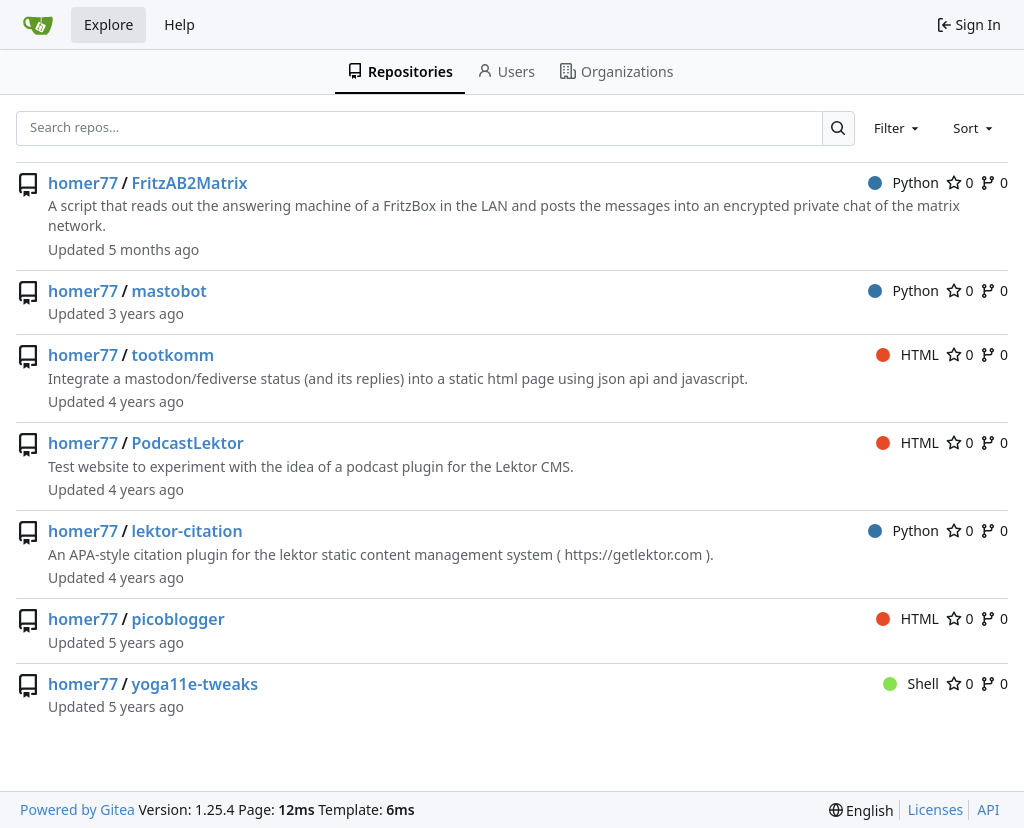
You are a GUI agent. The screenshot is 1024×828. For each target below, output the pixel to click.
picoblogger (177, 619)
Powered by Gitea (77, 809)
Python (903, 182)
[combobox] (898, 128)
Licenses (936, 809)
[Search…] (838, 128)
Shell (911, 683)
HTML (907, 354)
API (988, 809)
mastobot (168, 291)
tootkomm (172, 355)
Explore (108, 24)
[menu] (861, 810)
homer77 (83, 183)
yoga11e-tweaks (194, 684)
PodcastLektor (187, 443)
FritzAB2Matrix (189, 183)
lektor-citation (186, 531)
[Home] (38, 25)
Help (179, 24)
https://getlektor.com (633, 554)
